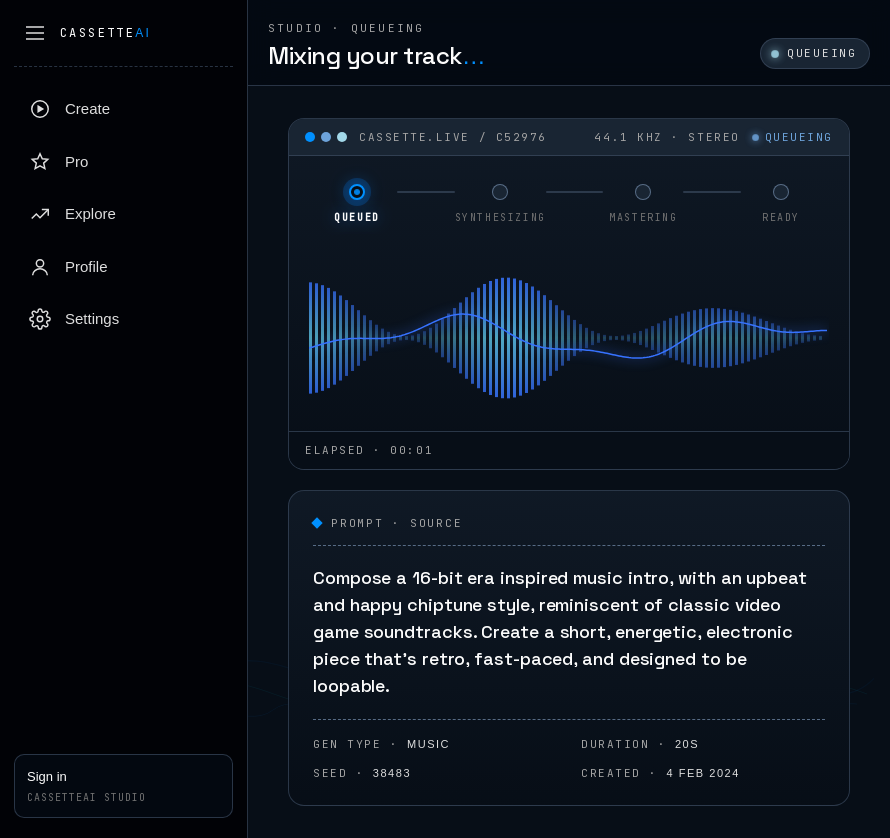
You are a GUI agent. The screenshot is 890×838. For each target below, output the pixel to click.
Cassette (105, 33)
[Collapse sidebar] (35, 33)
